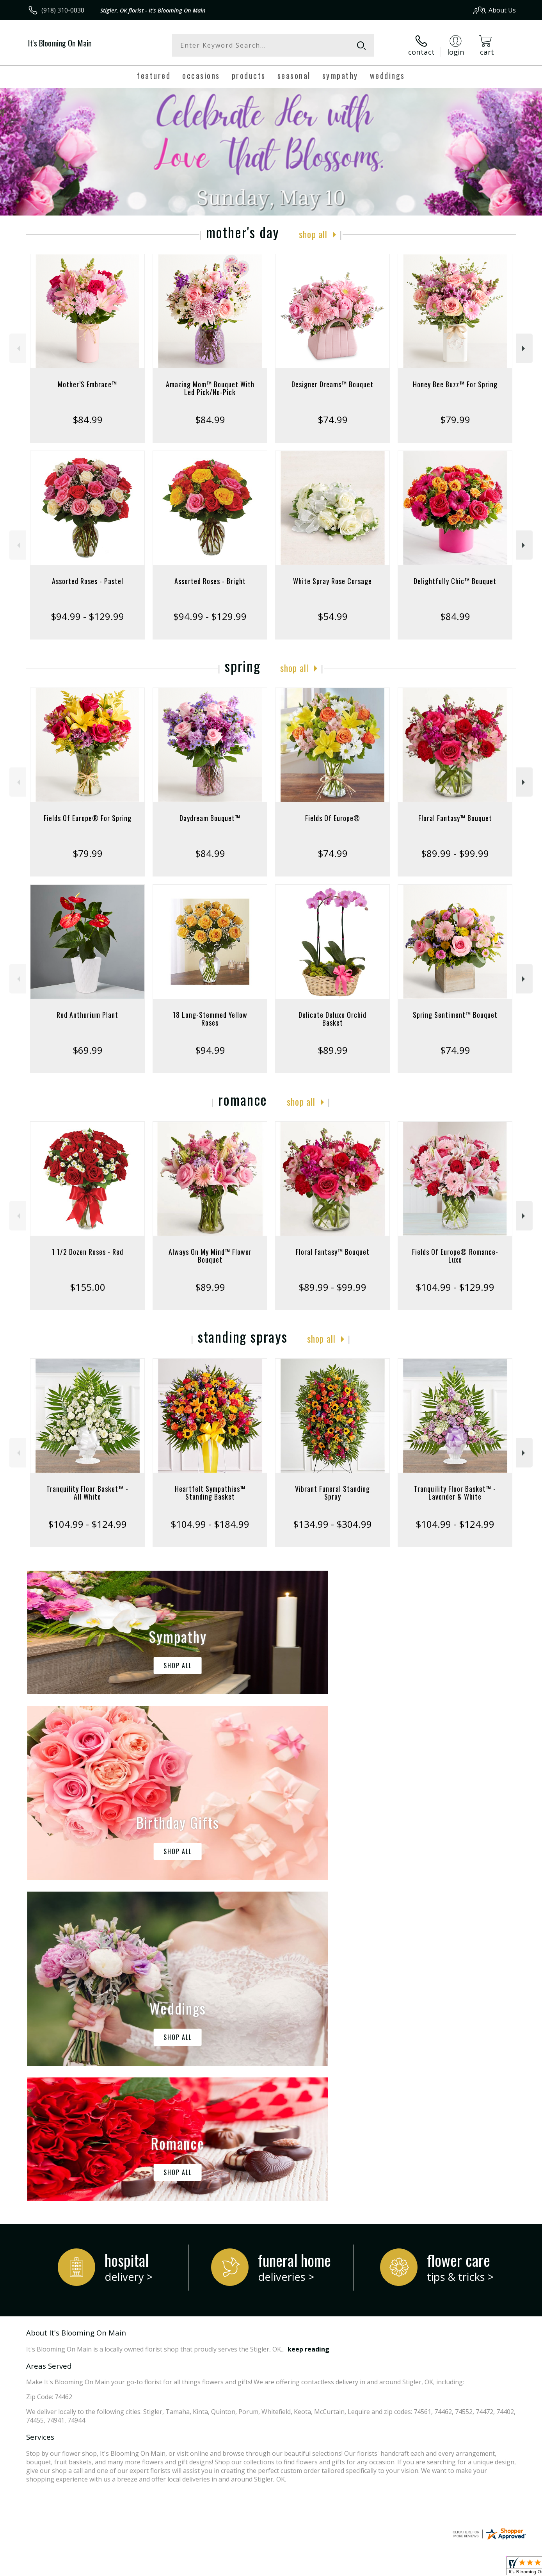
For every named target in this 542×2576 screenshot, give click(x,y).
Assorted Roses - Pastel (87, 581)
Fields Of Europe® (332, 818)
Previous (17, 348)
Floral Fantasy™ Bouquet (455, 818)
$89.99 (333, 1050)
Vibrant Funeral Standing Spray (332, 1493)
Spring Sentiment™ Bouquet (455, 1015)
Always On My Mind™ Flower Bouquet (210, 1256)
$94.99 (210, 1050)
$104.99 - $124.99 (87, 1524)
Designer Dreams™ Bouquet (332, 384)
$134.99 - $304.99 (332, 1524)
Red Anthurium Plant (87, 1015)
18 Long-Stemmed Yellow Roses (210, 1019)
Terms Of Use (346, 2567)
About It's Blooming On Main (76, 2012)
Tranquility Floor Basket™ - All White (87, 1493)
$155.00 (87, 1287)
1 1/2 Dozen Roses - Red (87, 1252)
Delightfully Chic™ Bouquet (455, 581)
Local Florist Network (447, 2567)
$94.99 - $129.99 (87, 616)
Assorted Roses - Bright (210, 581)
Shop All (313, 234)
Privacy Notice (392, 2567)
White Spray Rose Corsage (332, 581)
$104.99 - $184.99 (210, 1524)
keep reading (308, 2028)
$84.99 (88, 419)
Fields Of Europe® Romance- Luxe (455, 1256)
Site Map (495, 2567)
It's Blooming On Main (60, 43)
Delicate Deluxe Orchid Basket (332, 1019)
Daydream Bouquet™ (209, 818)
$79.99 (455, 419)
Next (524, 348)
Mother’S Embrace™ (87, 384)
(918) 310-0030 (62, 10)
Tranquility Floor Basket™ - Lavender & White (455, 1493)
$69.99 (88, 1050)
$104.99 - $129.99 (455, 1287)
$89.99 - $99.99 (455, 853)
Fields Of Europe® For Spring (88, 818)
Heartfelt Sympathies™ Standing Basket (210, 1493)
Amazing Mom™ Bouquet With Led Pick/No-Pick (210, 388)
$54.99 (333, 616)
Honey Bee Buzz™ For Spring (455, 384)
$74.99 (333, 419)
